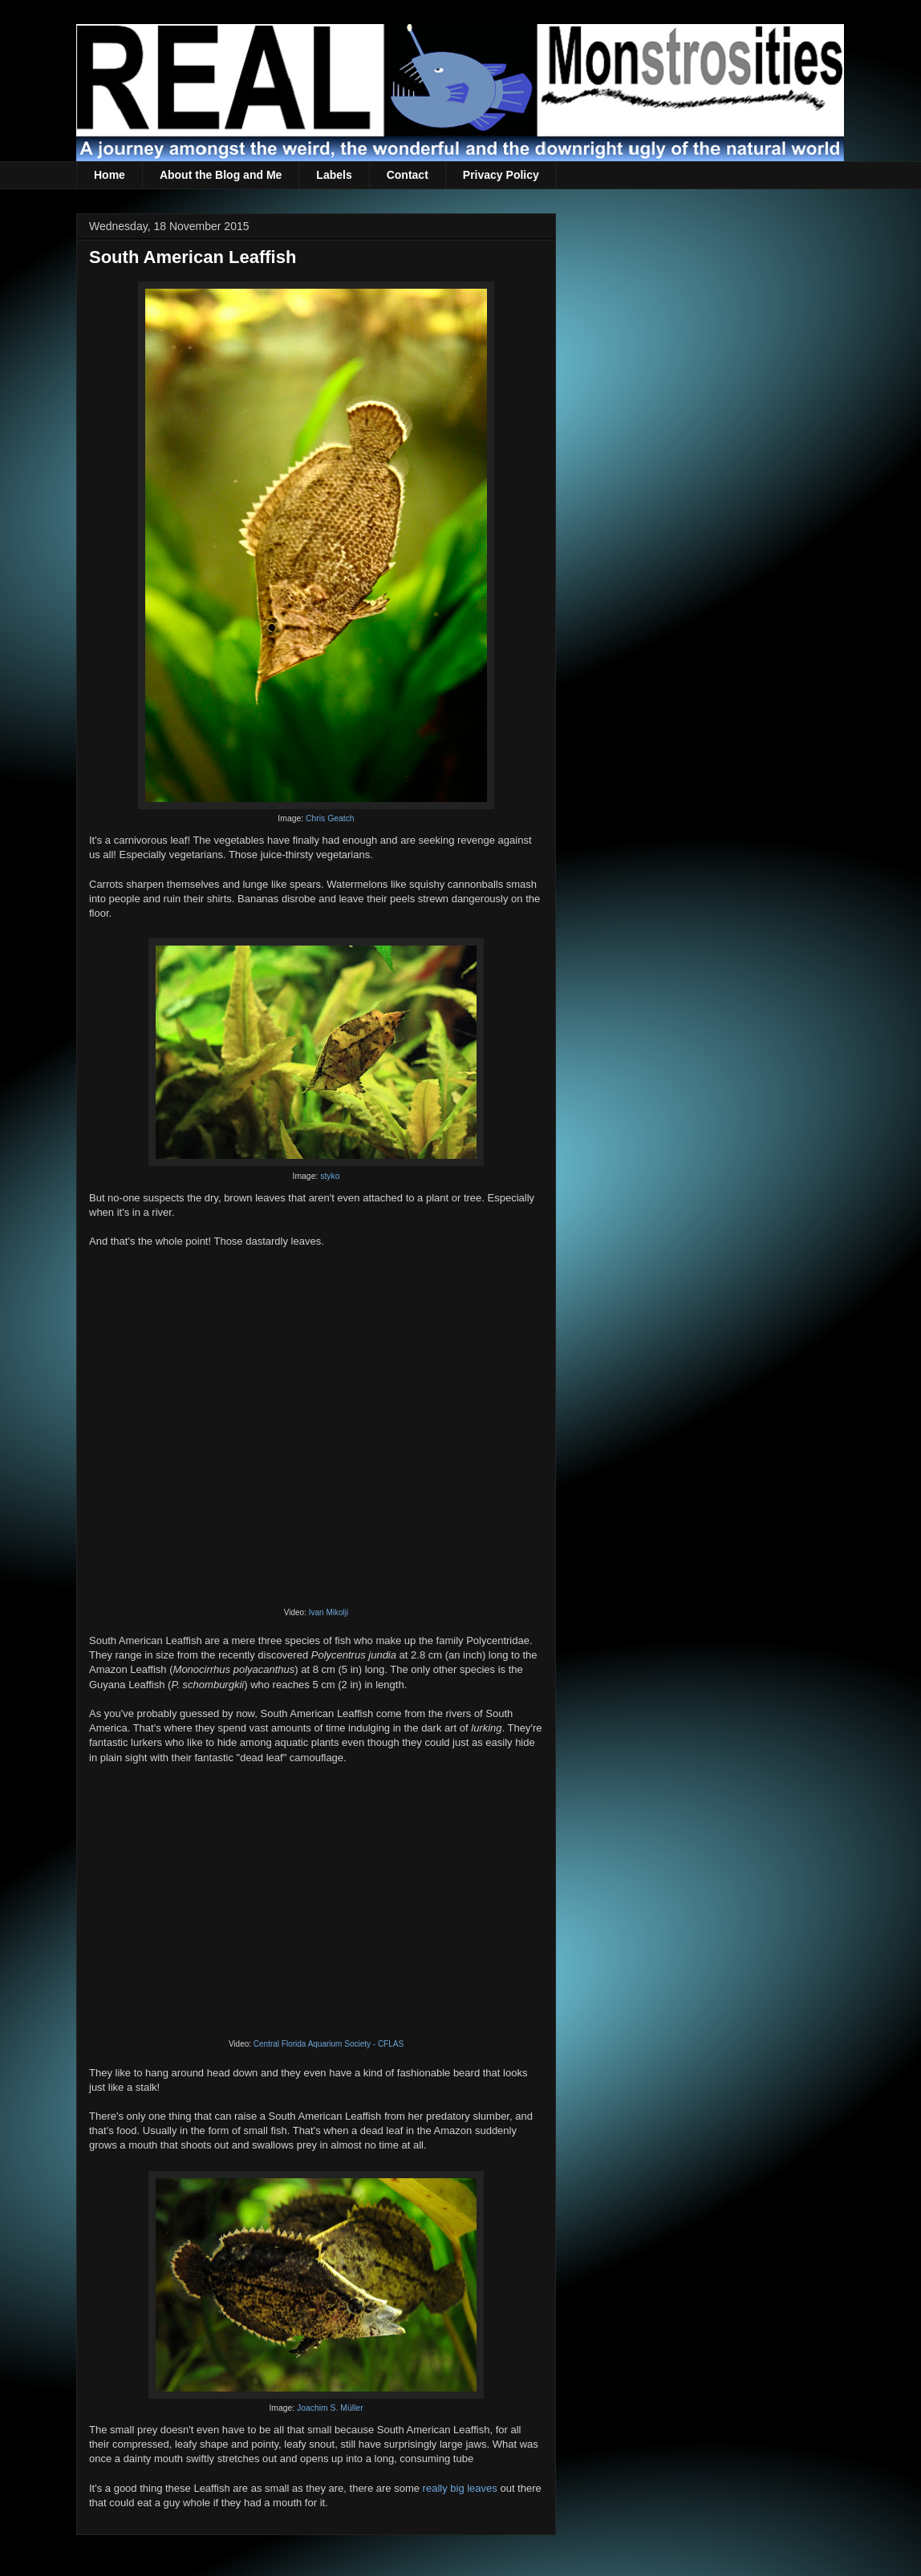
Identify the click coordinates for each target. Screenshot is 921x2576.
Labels (333, 174)
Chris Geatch (330, 818)
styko (329, 1176)
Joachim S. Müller (330, 2408)
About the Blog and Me (221, 174)
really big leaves (460, 2488)
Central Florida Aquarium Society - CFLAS (329, 2043)
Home (109, 174)
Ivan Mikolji (328, 1612)
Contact (407, 174)
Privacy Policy (501, 174)
